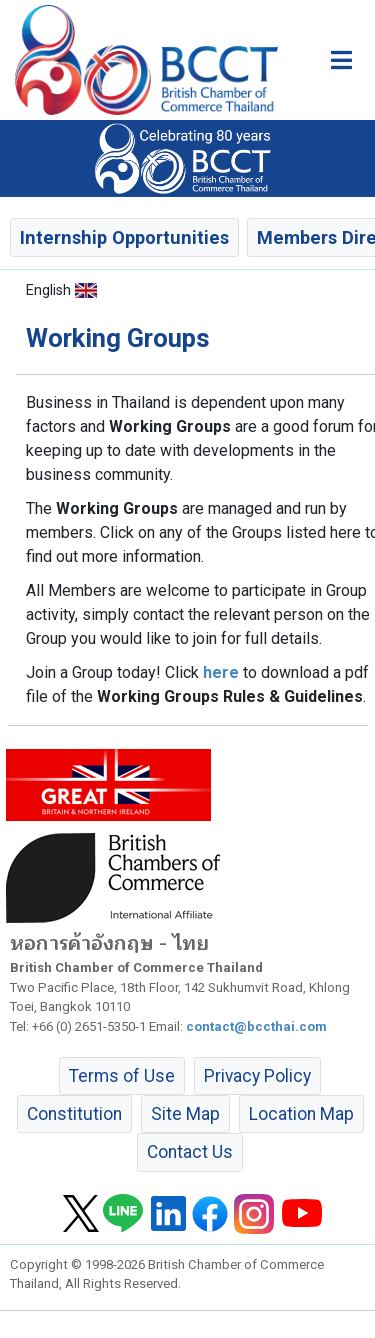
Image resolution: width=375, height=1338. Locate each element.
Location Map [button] (301, 1114)
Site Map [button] (185, 1114)
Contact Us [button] (190, 1152)
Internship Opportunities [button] (124, 237)
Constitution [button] (74, 1114)
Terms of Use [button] (122, 1076)
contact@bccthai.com (256, 1026)
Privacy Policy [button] (257, 1076)
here (221, 672)
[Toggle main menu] (341, 60)
